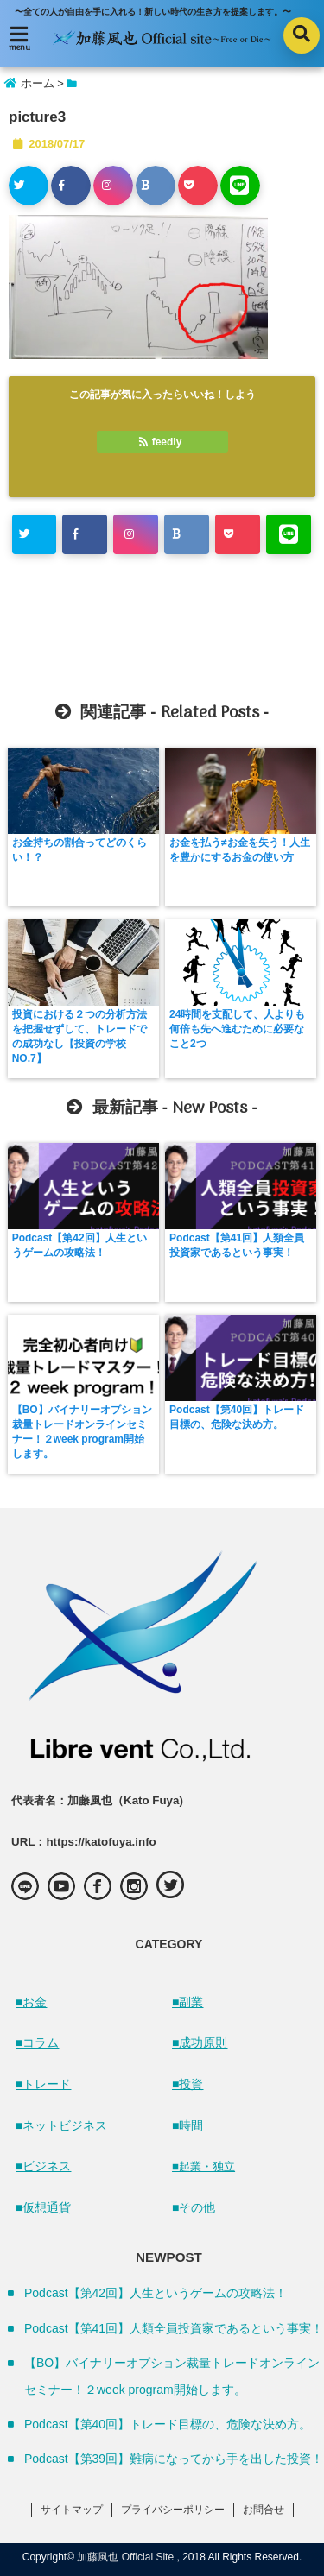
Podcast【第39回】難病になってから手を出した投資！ (173, 2459)
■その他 (193, 2207)
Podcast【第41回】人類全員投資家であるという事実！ (236, 1245)
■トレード (43, 2084)
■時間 (187, 2125)
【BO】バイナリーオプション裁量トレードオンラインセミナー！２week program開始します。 (82, 1432)
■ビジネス (43, 2166)
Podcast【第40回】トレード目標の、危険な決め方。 (236, 1417)
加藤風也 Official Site (125, 2557)
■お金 (31, 2002)
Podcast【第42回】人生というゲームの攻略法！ (79, 1245)
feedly (161, 442)
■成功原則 (199, 2042)
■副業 (187, 2002)
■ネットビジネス (61, 2125)
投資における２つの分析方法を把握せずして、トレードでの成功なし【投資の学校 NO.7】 (79, 1036)
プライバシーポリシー (173, 2509)
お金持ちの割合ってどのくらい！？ (79, 850)
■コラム (37, 2042)
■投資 (187, 2084)
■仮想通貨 (43, 2207)
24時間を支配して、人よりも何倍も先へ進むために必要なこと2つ (237, 1029)
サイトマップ (72, 2509)
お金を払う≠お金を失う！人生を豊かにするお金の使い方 (239, 850)
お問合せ (263, 2509)
